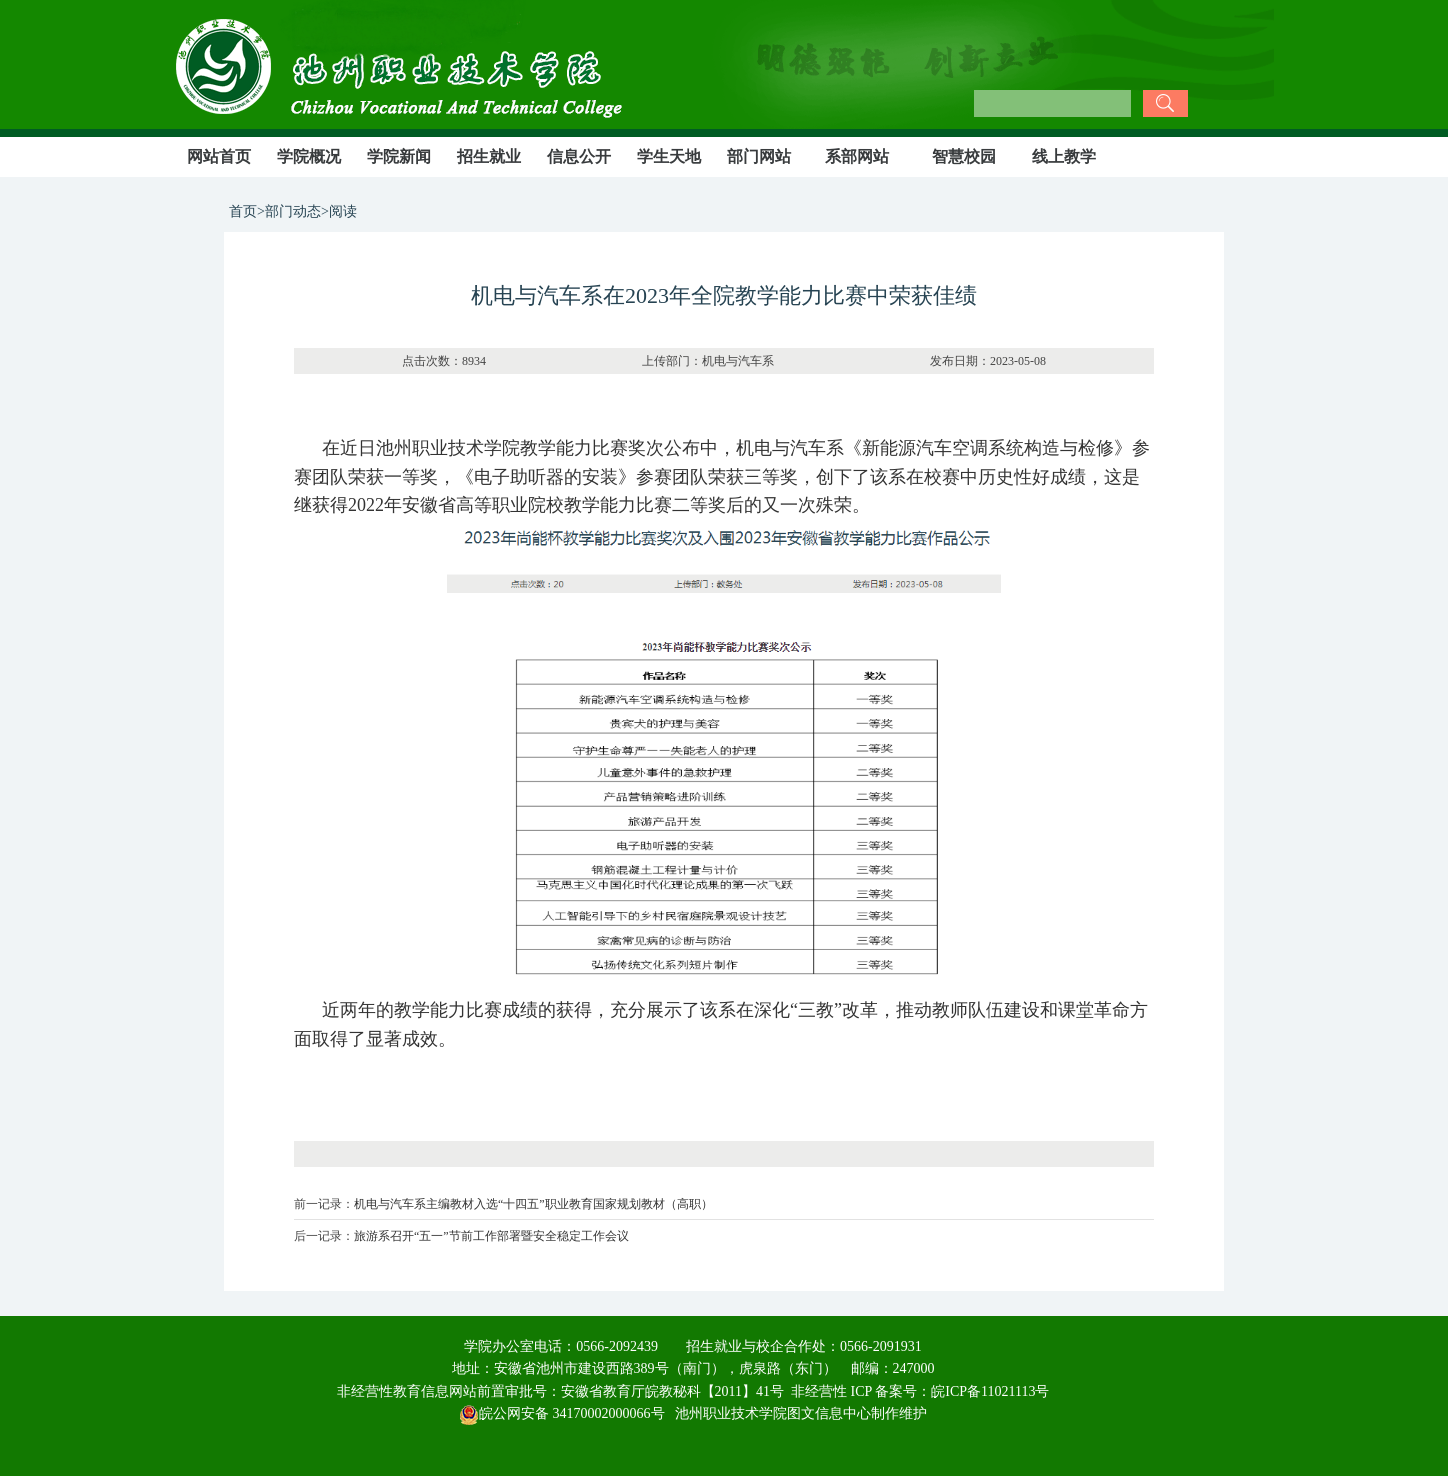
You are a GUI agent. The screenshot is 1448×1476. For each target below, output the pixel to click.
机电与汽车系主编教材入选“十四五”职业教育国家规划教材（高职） (533, 1204)
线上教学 (1064, 156)
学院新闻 (399, 156)
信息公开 (579, 156)
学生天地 (669, 156)
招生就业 (489, 156)
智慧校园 (964, 156)
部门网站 (759, 156)
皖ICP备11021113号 (990, 1391)
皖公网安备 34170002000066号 (562, 1413)
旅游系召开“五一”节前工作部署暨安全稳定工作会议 (491, 1236)
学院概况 (309, 156)
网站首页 (219, 156)
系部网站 (857, 156)
